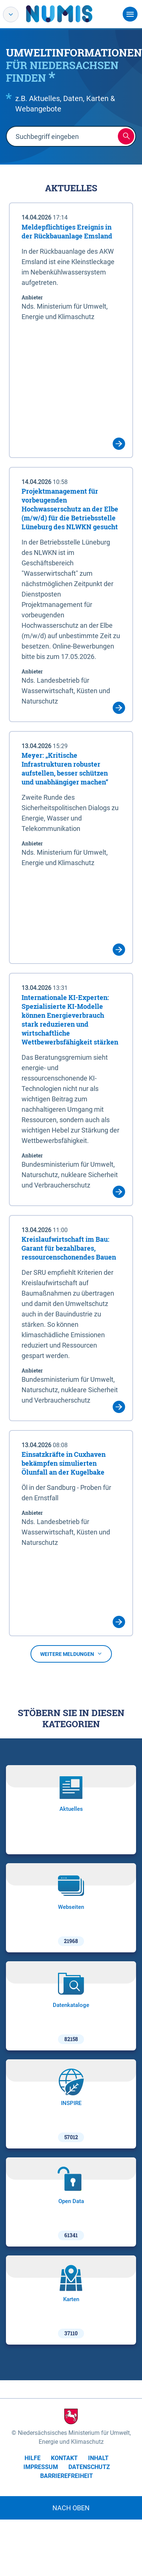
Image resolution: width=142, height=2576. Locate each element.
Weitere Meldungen (71, 1654)
